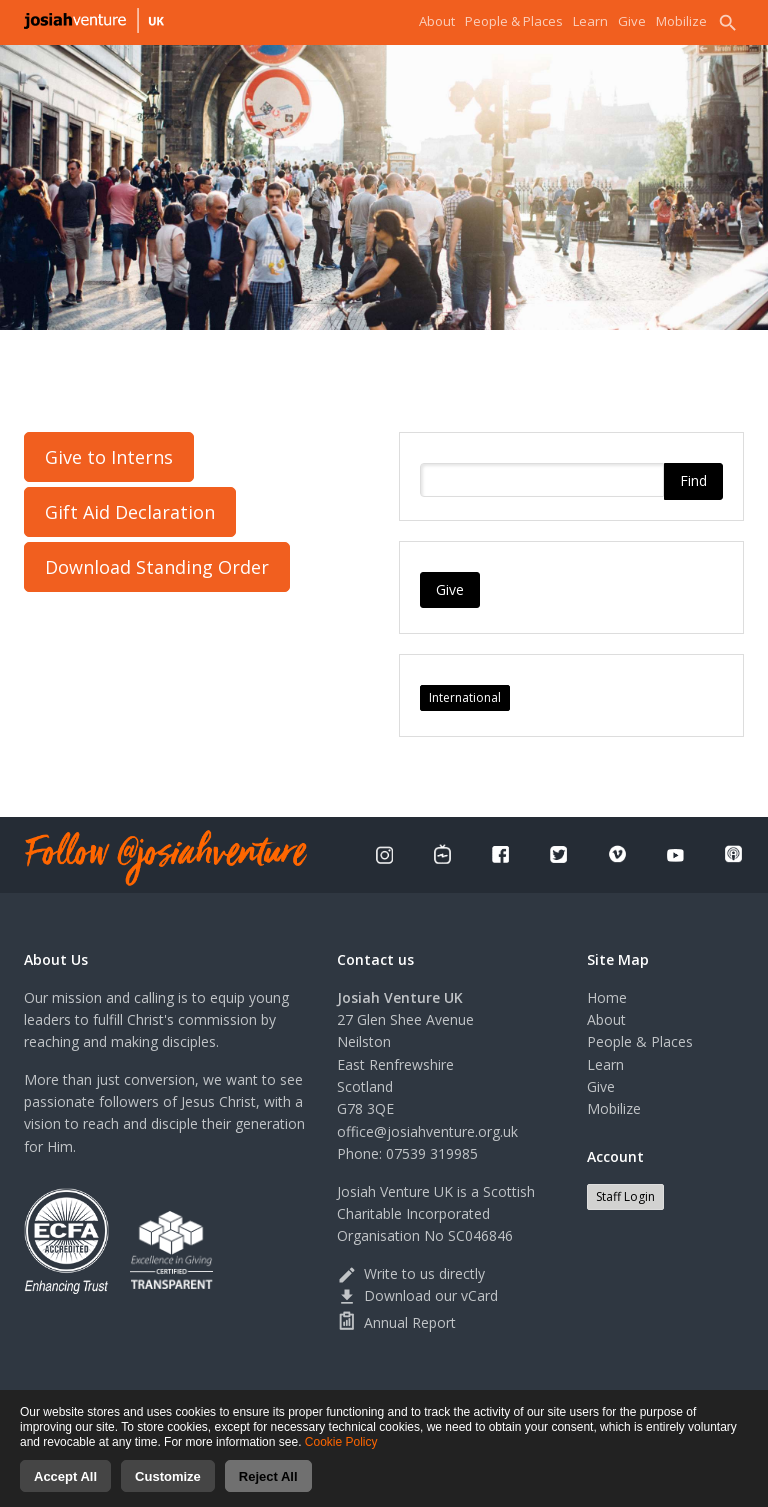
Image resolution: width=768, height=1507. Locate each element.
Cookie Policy (341, 1454)
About (437, 21)
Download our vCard (417, 1295)
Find (693, 481)
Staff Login (625, 1196)
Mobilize (681, 21)
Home (607, 997)
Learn (590, 21)
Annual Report (396, 1322)
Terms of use (495, 1398)
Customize (168, 1488)
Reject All (268, 1488)
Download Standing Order (157, 567)
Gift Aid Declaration (130, 512)
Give (632, 21)
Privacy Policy (407, 1398)
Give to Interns (109, 457)
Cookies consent (592, 1398)
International (465, 697)
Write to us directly (411, 1273)
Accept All (65, 1488)
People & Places (514, 21)
